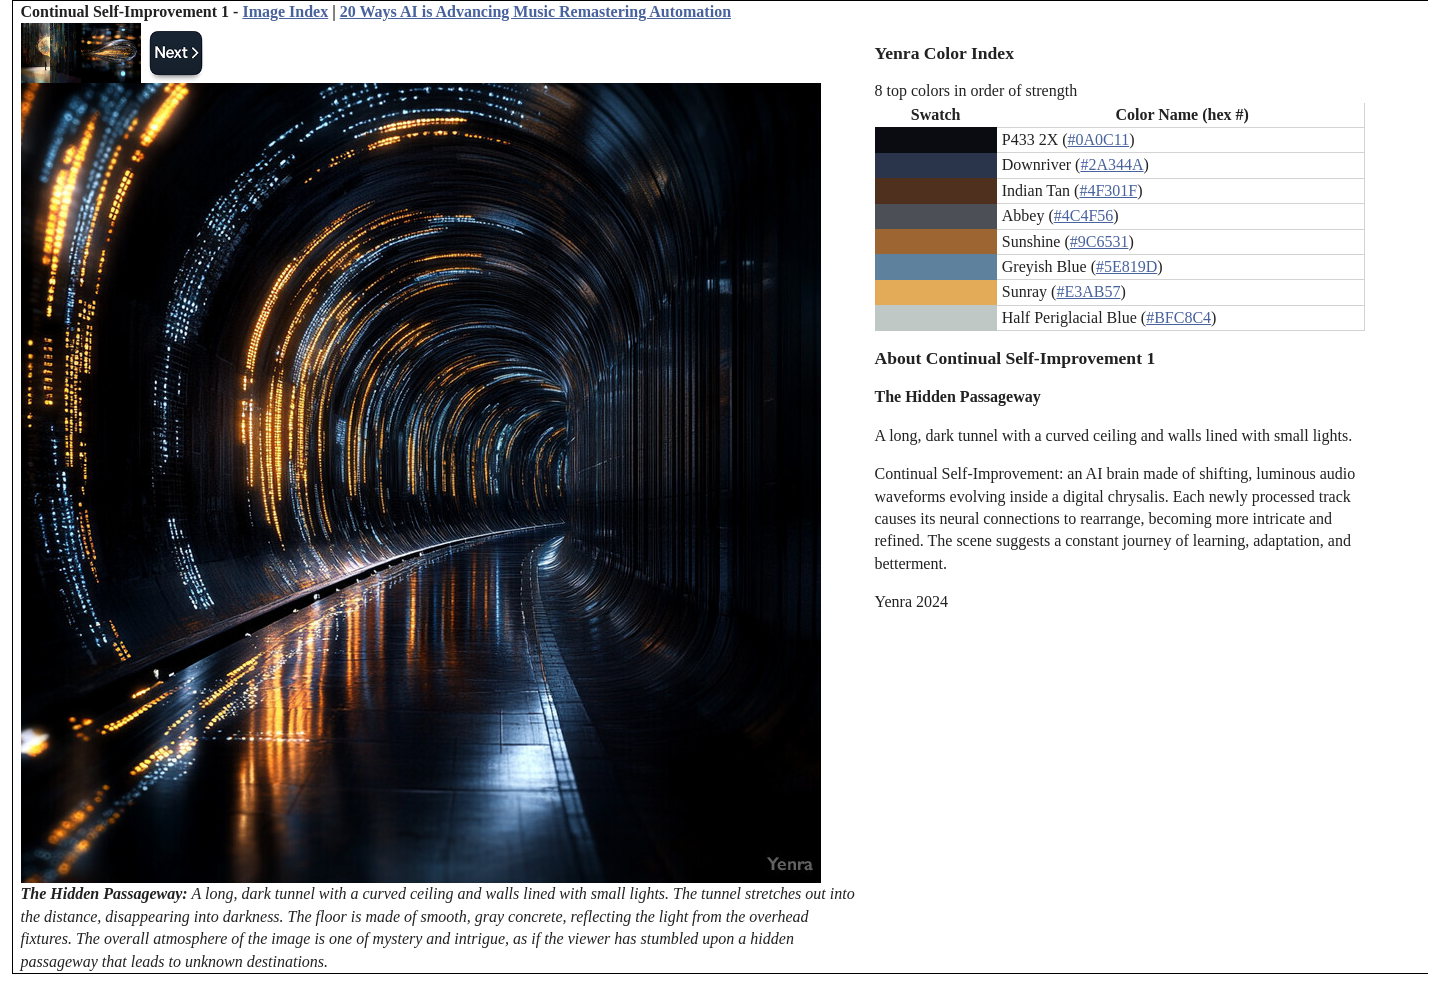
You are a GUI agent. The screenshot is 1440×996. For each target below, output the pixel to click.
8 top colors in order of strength (976, 90)
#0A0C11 (1099, 139)
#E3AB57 (1088, 291)
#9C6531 (1099, 241)
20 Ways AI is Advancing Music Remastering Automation (535, 11)
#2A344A (1111, 164)
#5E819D (1126, 266)
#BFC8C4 (1178, 317)
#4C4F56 (1084, 215)
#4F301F (1108, 190)
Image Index (285, 11)
